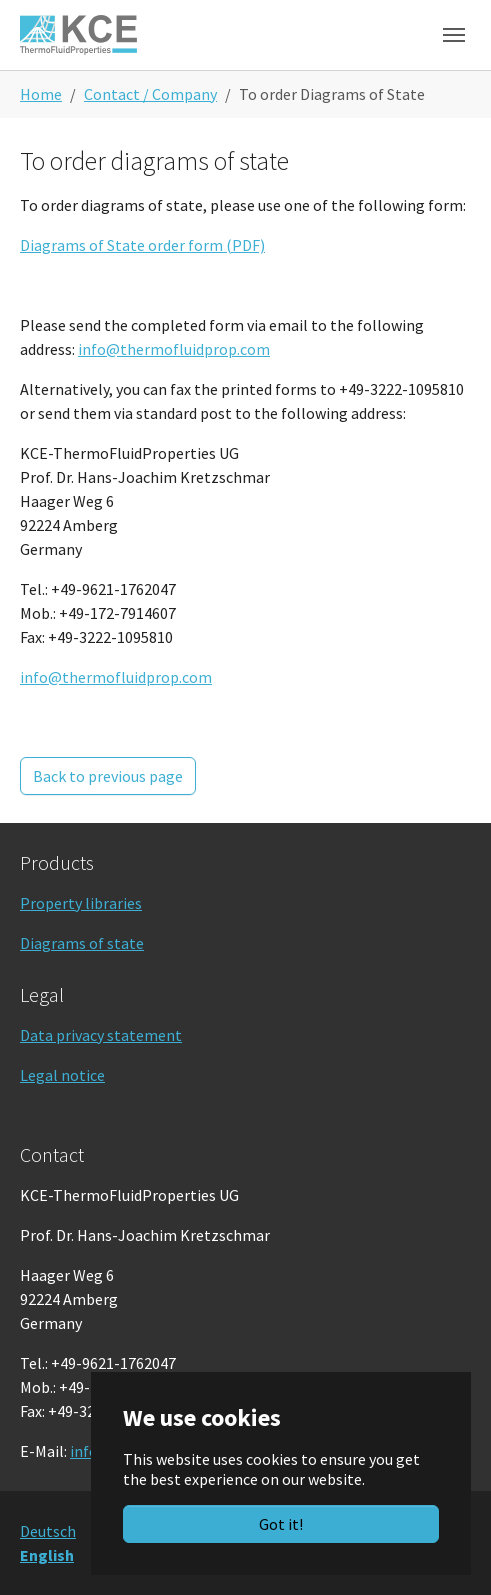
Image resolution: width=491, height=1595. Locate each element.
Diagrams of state (82, 943)
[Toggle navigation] (454, 35)
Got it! (281, 1524)
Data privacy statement (101, 1035)
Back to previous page (108, 776)
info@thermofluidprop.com (174, 349)
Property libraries (81, 903)
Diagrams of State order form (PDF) (142, 245)
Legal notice (62, 1075)
